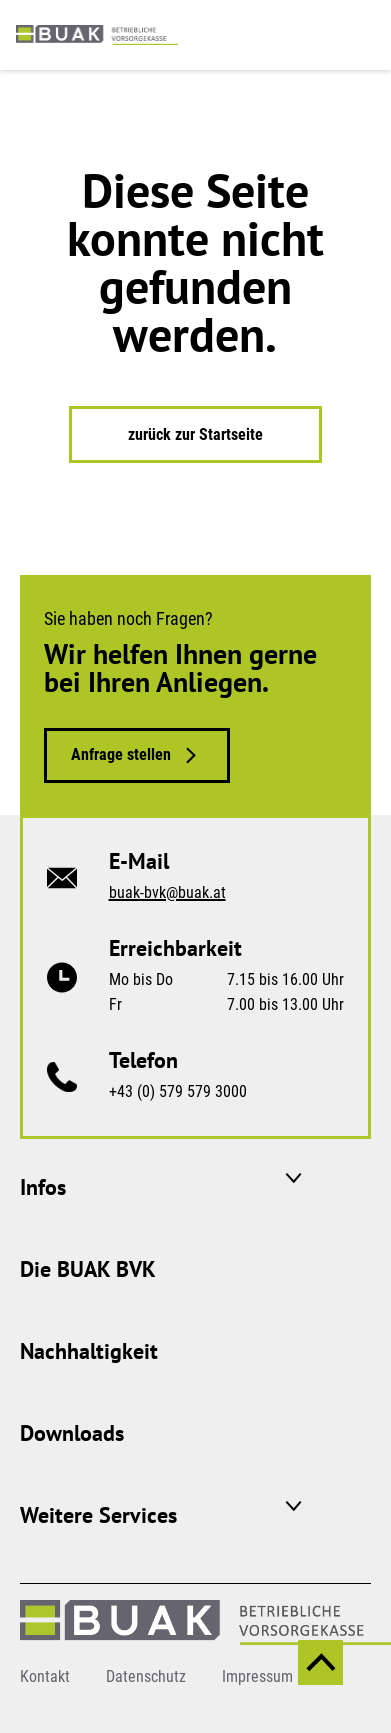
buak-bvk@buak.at (167, 892)
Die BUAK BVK (88, 1269)
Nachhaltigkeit (89, 1351)
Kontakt (45, 1676)
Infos (43, 1187)
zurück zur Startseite (195, 434)
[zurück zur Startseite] (97, 33)
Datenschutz (146, 1676)
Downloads (72, 1433)
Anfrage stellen (121, 754)
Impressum (257, 1676)
